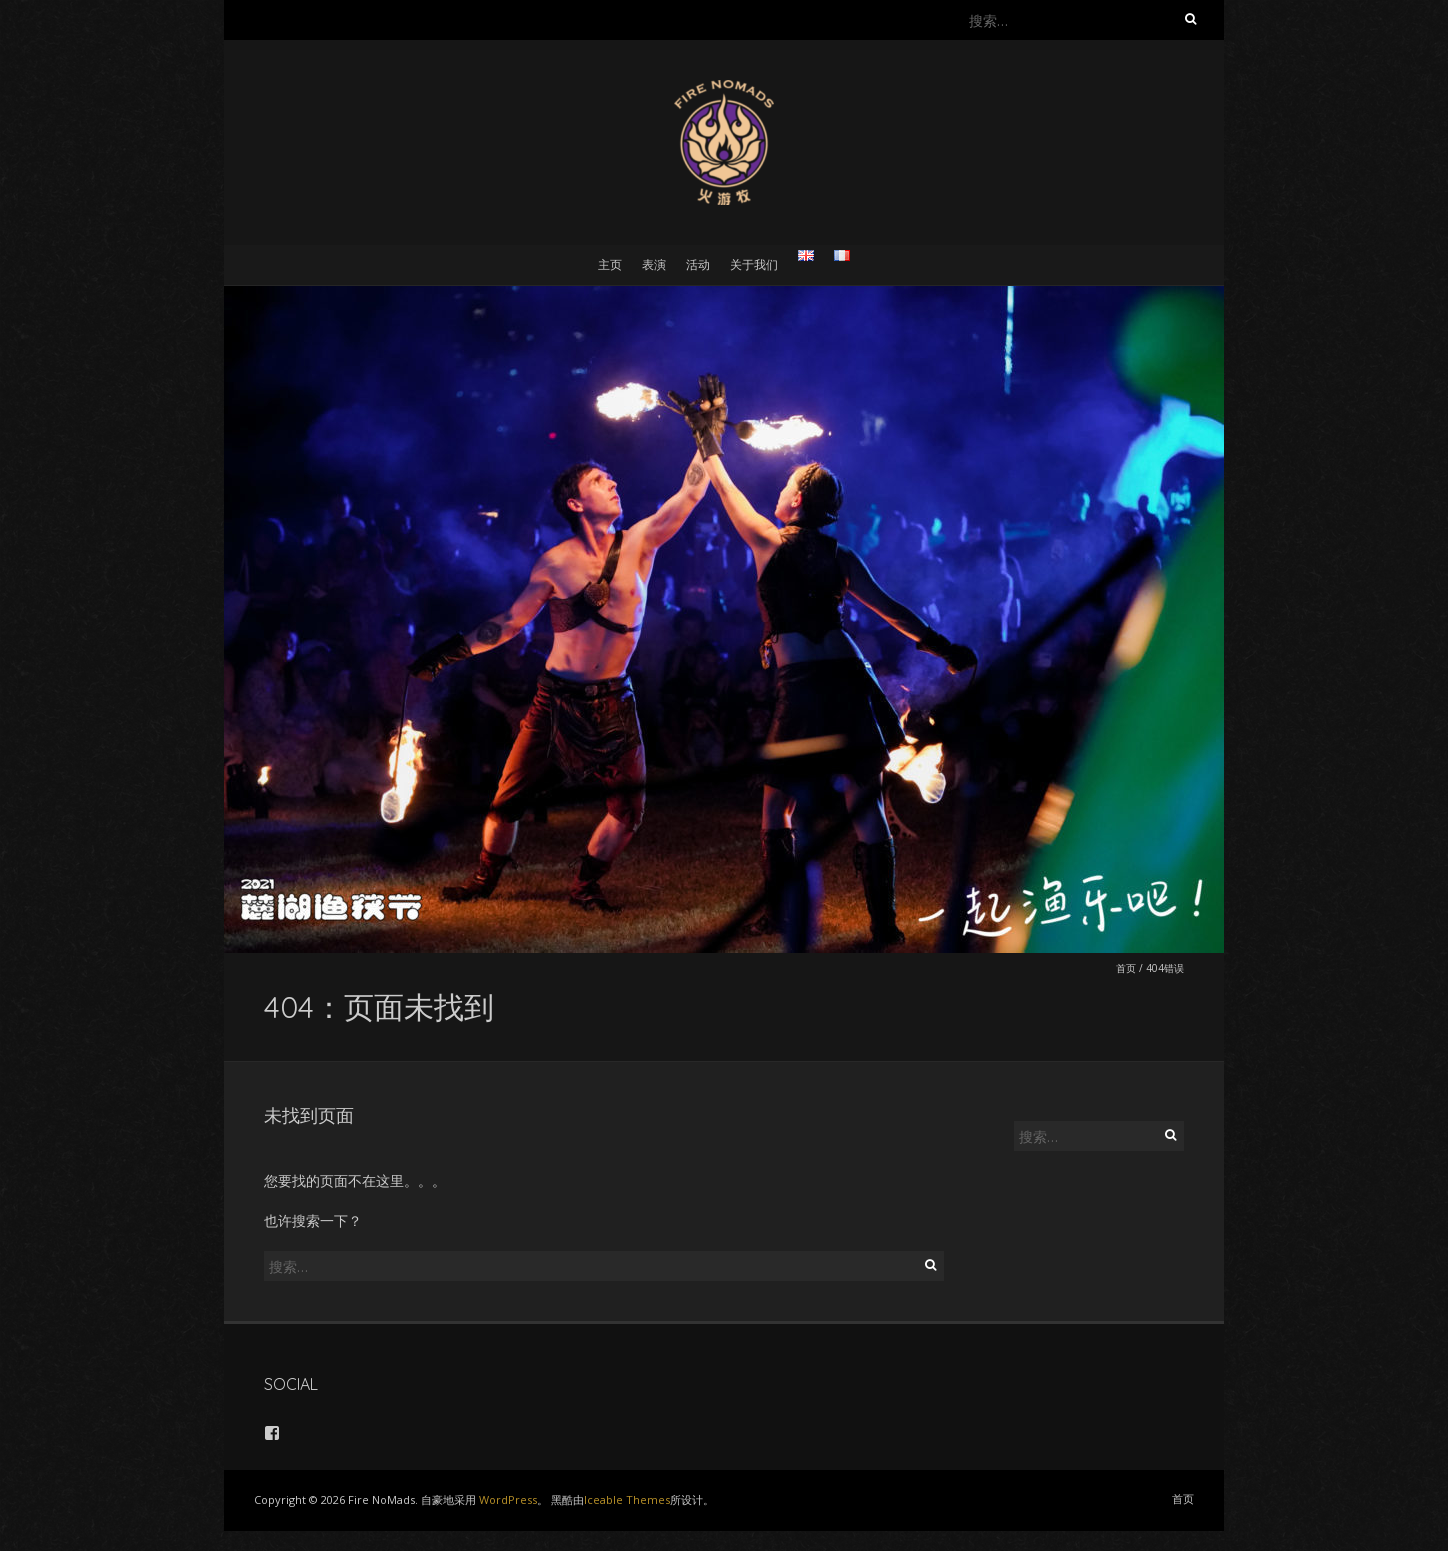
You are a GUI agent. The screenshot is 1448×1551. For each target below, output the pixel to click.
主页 (610, 264)
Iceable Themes (627, 1499)
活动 (698, 264)
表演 (654, 264)
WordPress (508, 1499)
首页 (1126, 968)
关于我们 (754, 264)
